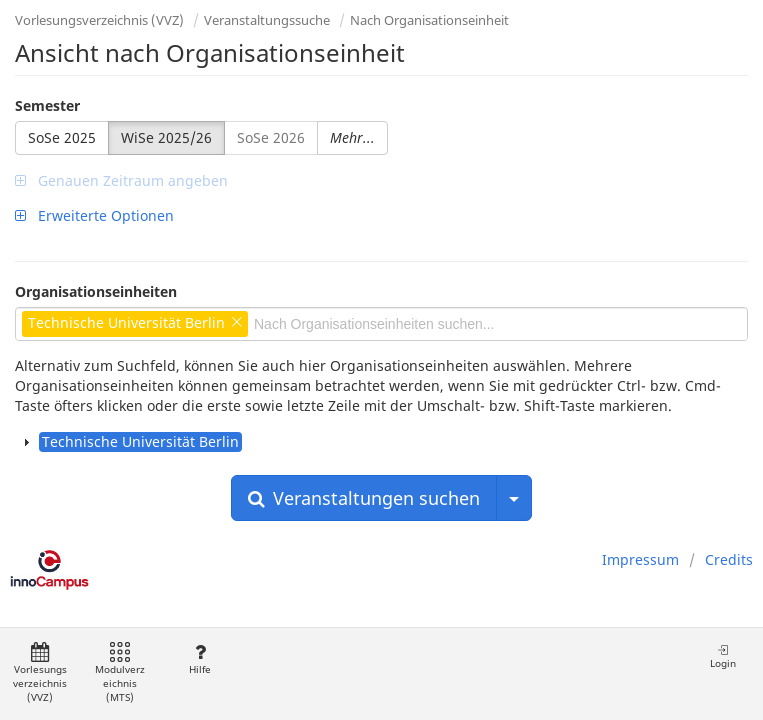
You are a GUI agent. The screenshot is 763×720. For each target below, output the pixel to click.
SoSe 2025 (62, 137)
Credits (729, 559)
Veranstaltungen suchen (364, 498)
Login (723, 656)
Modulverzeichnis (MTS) (120, 673)
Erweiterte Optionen (94, 215)
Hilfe (199, 659)
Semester (47, 105)
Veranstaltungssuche (267, 20)
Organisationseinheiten (96, 291)
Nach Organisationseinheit (429, 20)
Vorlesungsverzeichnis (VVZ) (99, 20)
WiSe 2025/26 (166, 137)
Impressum (640, 559)
